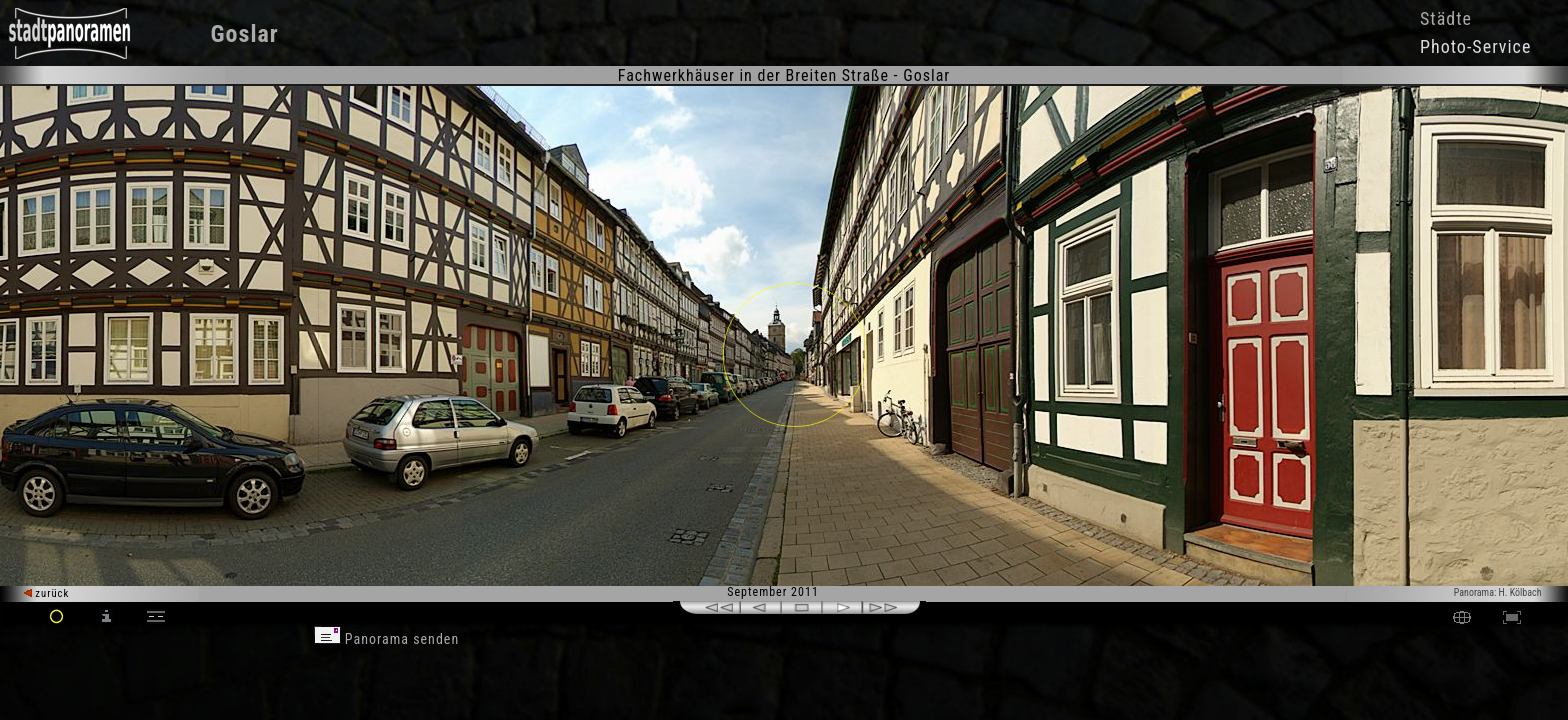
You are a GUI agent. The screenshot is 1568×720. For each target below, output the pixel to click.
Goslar (245, 34)
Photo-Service (1475, 46)
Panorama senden (387, 639)
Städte (1446, 18)
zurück (46, 593)
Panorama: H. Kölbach (1498, 592)
